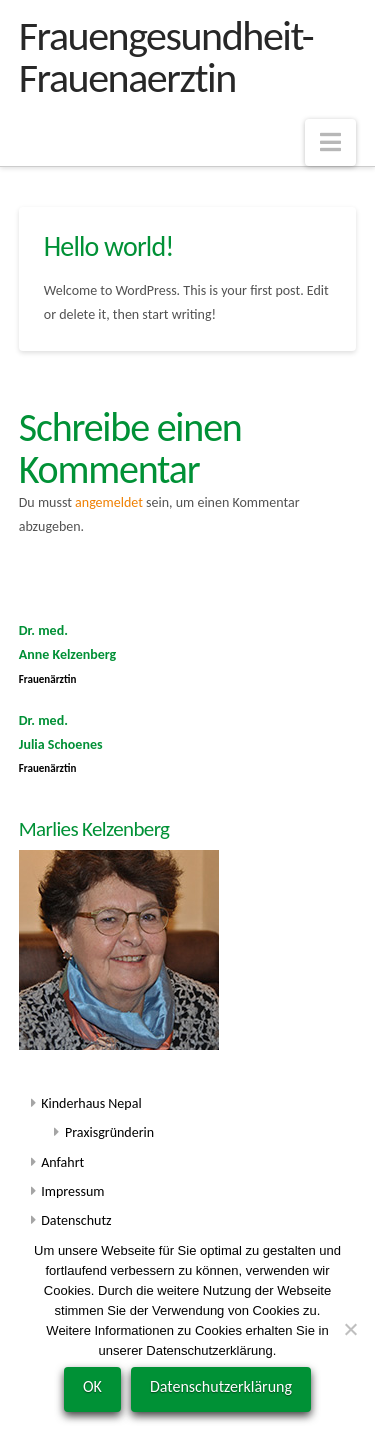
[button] (330, 142)
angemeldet (109, 502)
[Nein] (350, 1329)
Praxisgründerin (109, 1132)
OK (92, 1386)
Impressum (72, 1191)
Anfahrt (62, 1162)
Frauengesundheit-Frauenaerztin (166, 57)
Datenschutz (76, 1220)
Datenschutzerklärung (221, 1386)
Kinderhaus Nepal (91, 1103)
